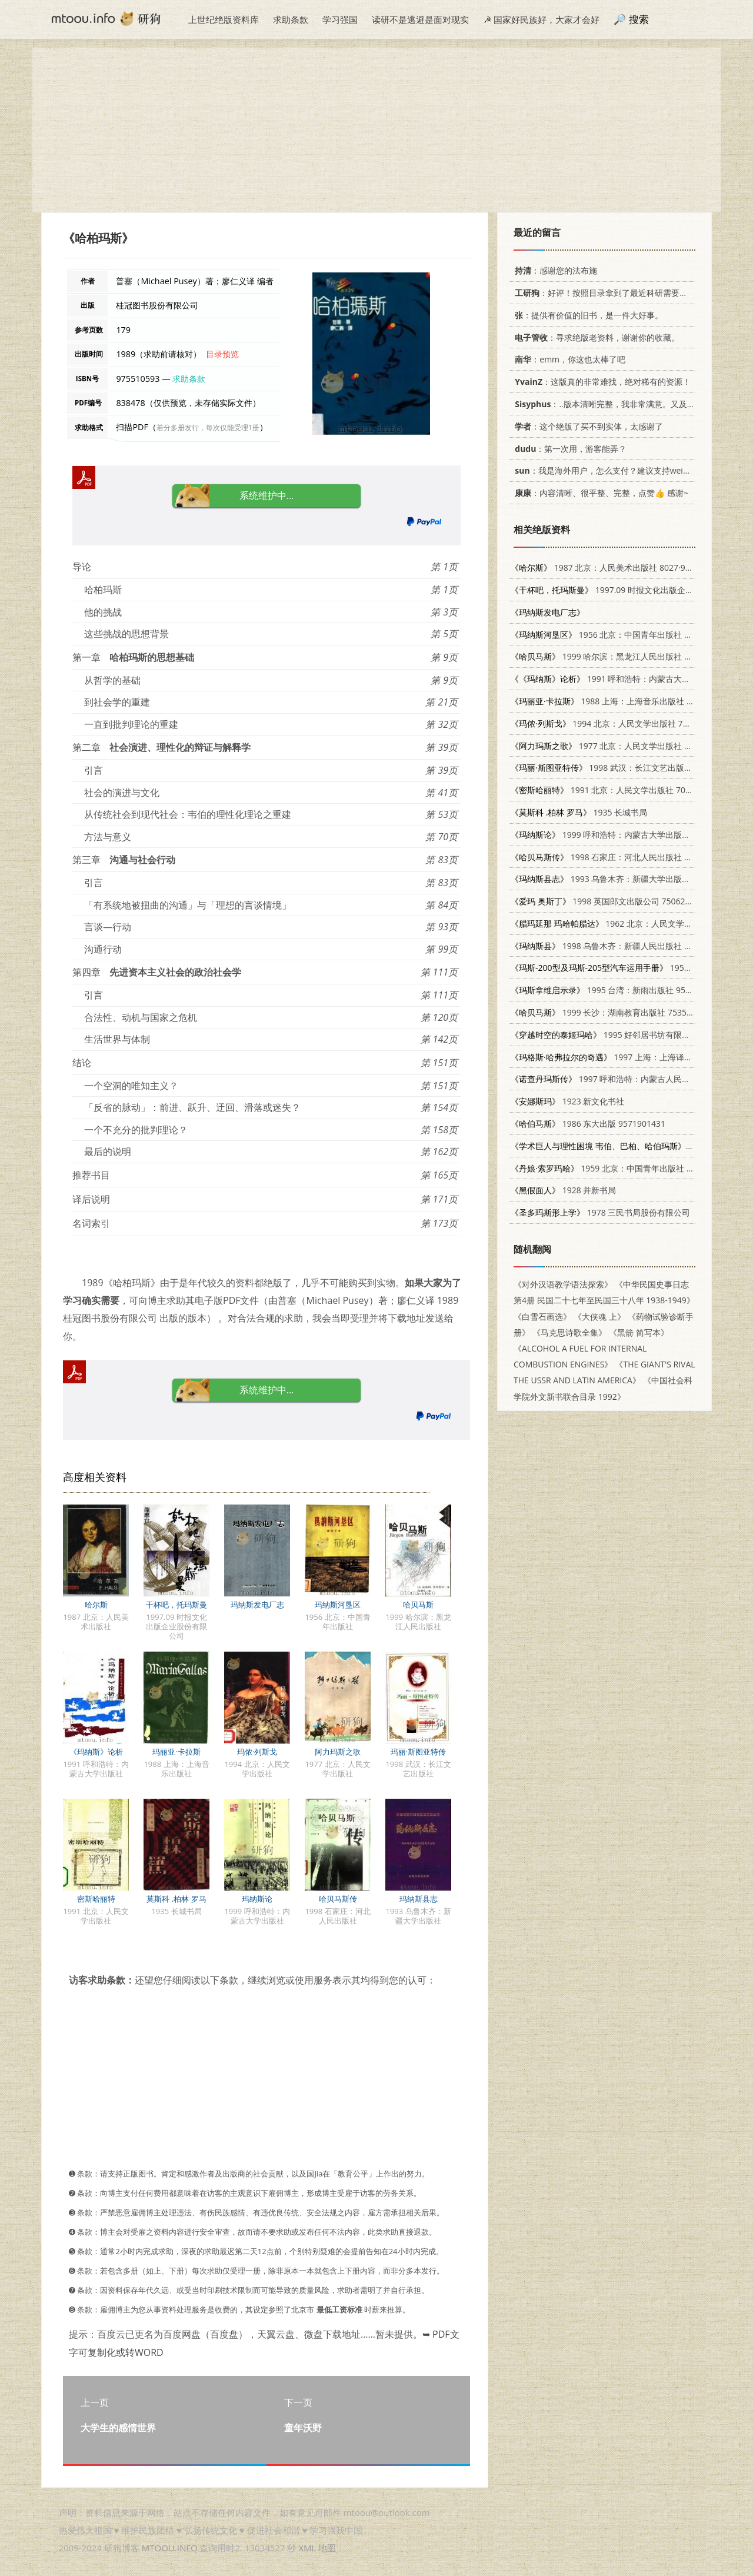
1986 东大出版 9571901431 (588, 1123)
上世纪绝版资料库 (223, 19)
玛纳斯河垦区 (338, 1604)
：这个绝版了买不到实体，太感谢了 (587, 426)
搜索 (639, 19)
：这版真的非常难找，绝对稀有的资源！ (601, 381)
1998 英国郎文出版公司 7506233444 (610, 901)
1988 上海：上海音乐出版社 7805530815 (622, 701)
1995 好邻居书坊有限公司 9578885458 (629, 1034)
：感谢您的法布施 (554, 270)
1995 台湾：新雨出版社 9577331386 (617, 990)
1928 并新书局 (563, 1190)
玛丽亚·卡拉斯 (176, 1751)
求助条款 (290, 19)
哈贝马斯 (418, 1604)
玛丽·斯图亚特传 (418, 1751)
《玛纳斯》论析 (96, 1751)
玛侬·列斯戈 (257, 1751)
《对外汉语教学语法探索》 (563, 1284)
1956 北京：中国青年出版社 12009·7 (613, 634)
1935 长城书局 (579, 812)
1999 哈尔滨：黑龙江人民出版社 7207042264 (621, 656)
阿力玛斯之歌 (338, 1751)
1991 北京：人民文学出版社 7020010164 (617, 790)
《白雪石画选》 (542, 1316)
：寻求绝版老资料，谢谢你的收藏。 (595, 337)
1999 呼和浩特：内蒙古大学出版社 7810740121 (625, 834)
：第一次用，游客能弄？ (569, 448)
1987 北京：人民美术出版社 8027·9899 (605, 567)
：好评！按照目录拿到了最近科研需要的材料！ (611, 292)
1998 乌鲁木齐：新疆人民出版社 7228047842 (621, 945)
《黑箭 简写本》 (639, 1332)
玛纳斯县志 (418, 1898)
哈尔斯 (96, 1604)
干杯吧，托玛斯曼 (176, 1604)
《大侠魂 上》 (599, 1316)
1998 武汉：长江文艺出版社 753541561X (626, 767)
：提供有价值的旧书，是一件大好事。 (587, 315)
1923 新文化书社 (567, 1101)
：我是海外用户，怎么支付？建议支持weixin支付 (611, 470)
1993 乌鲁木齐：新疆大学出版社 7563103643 (625, 878)
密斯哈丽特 (96, 1898)
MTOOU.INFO (170, 2548)
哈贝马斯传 (338, 1898)
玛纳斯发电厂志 (257, 1604)
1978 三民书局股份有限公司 (600, 1212)
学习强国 (340, 19)
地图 (327, 2548)
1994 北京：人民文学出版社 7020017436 (618, 723)
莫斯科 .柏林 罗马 (176, 1898)
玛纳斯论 (257, 1898)
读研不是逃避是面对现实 (420, 19)
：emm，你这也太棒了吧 (568, 359)
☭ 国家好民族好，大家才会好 (541, 19)
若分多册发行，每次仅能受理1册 (207, 427)
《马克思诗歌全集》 (569, 1332)
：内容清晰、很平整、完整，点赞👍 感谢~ (599, 492)
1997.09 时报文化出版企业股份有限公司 (627, 589)
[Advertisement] (376, 130)
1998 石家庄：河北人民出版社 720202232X (621, 857)
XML (307, 2548)
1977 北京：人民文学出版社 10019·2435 (620, 745)
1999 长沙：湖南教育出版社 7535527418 (613, 1012)
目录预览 (222, 354)
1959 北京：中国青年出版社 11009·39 (616, 1168)
